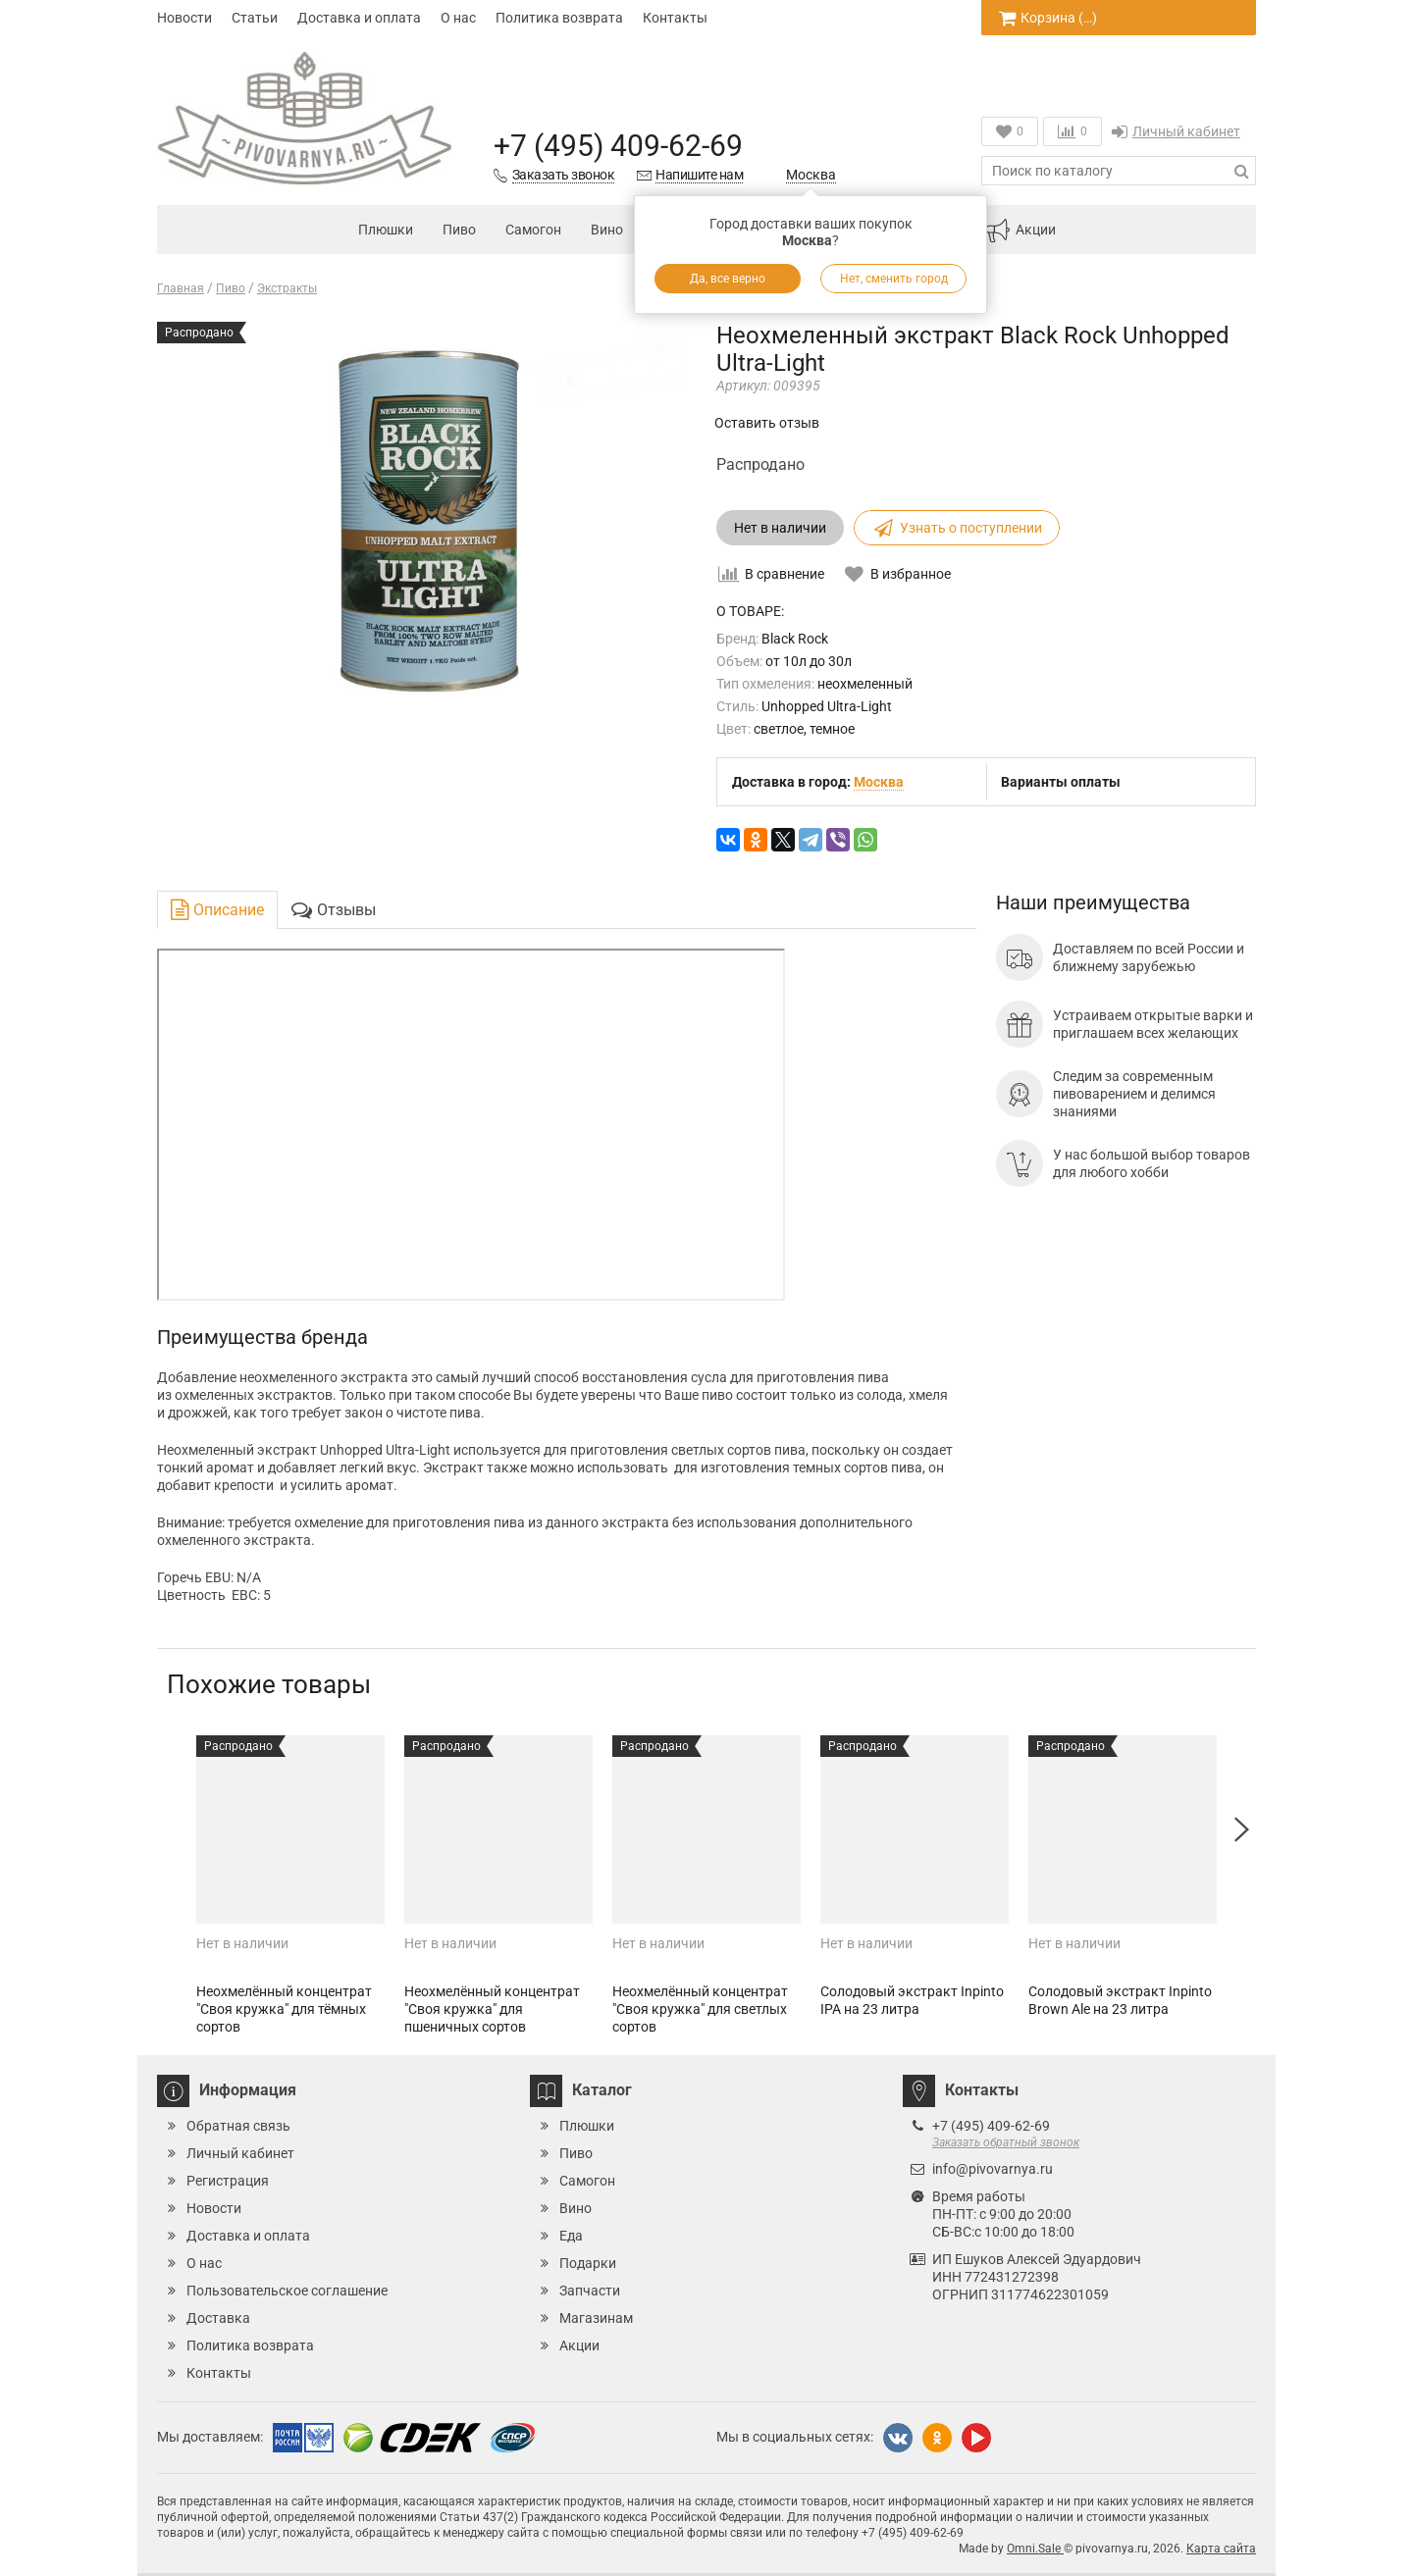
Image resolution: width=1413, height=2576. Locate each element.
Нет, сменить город (894, 278)
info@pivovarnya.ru (992, 2169)
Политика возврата (559, 18)
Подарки (587, 2263)
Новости (184, 18)
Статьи (255, 18)
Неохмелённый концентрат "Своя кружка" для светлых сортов (700, 2009)
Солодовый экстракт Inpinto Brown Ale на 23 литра (1120, 2000)
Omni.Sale (1035, 2548)
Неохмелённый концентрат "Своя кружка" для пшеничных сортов (492, 2009)
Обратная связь (238, 2126)
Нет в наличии (780, 528)
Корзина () (1048, 18)
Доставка (218, 2318)
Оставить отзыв (766, 423)
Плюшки (385, 229)
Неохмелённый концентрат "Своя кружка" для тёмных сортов (284, 2009)
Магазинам (596, 2318)
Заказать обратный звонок (1005, 2142)
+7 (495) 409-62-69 (618, 146)
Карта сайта (1221, 2548)
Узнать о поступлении (956, 528)
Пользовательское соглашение (287, 2290)
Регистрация (227, 2181)
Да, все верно (727, 278)
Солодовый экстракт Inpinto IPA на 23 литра (912, 2000)
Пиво (459, 229)
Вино (607, 229)
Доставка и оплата (359, 18)
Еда (571, 2235)
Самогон (533, 229)
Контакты (675, 18)
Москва (811, 174)
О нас (458, 18)
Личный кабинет (1176, 131)
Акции (1020, 230)
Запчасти (589, 2290)
